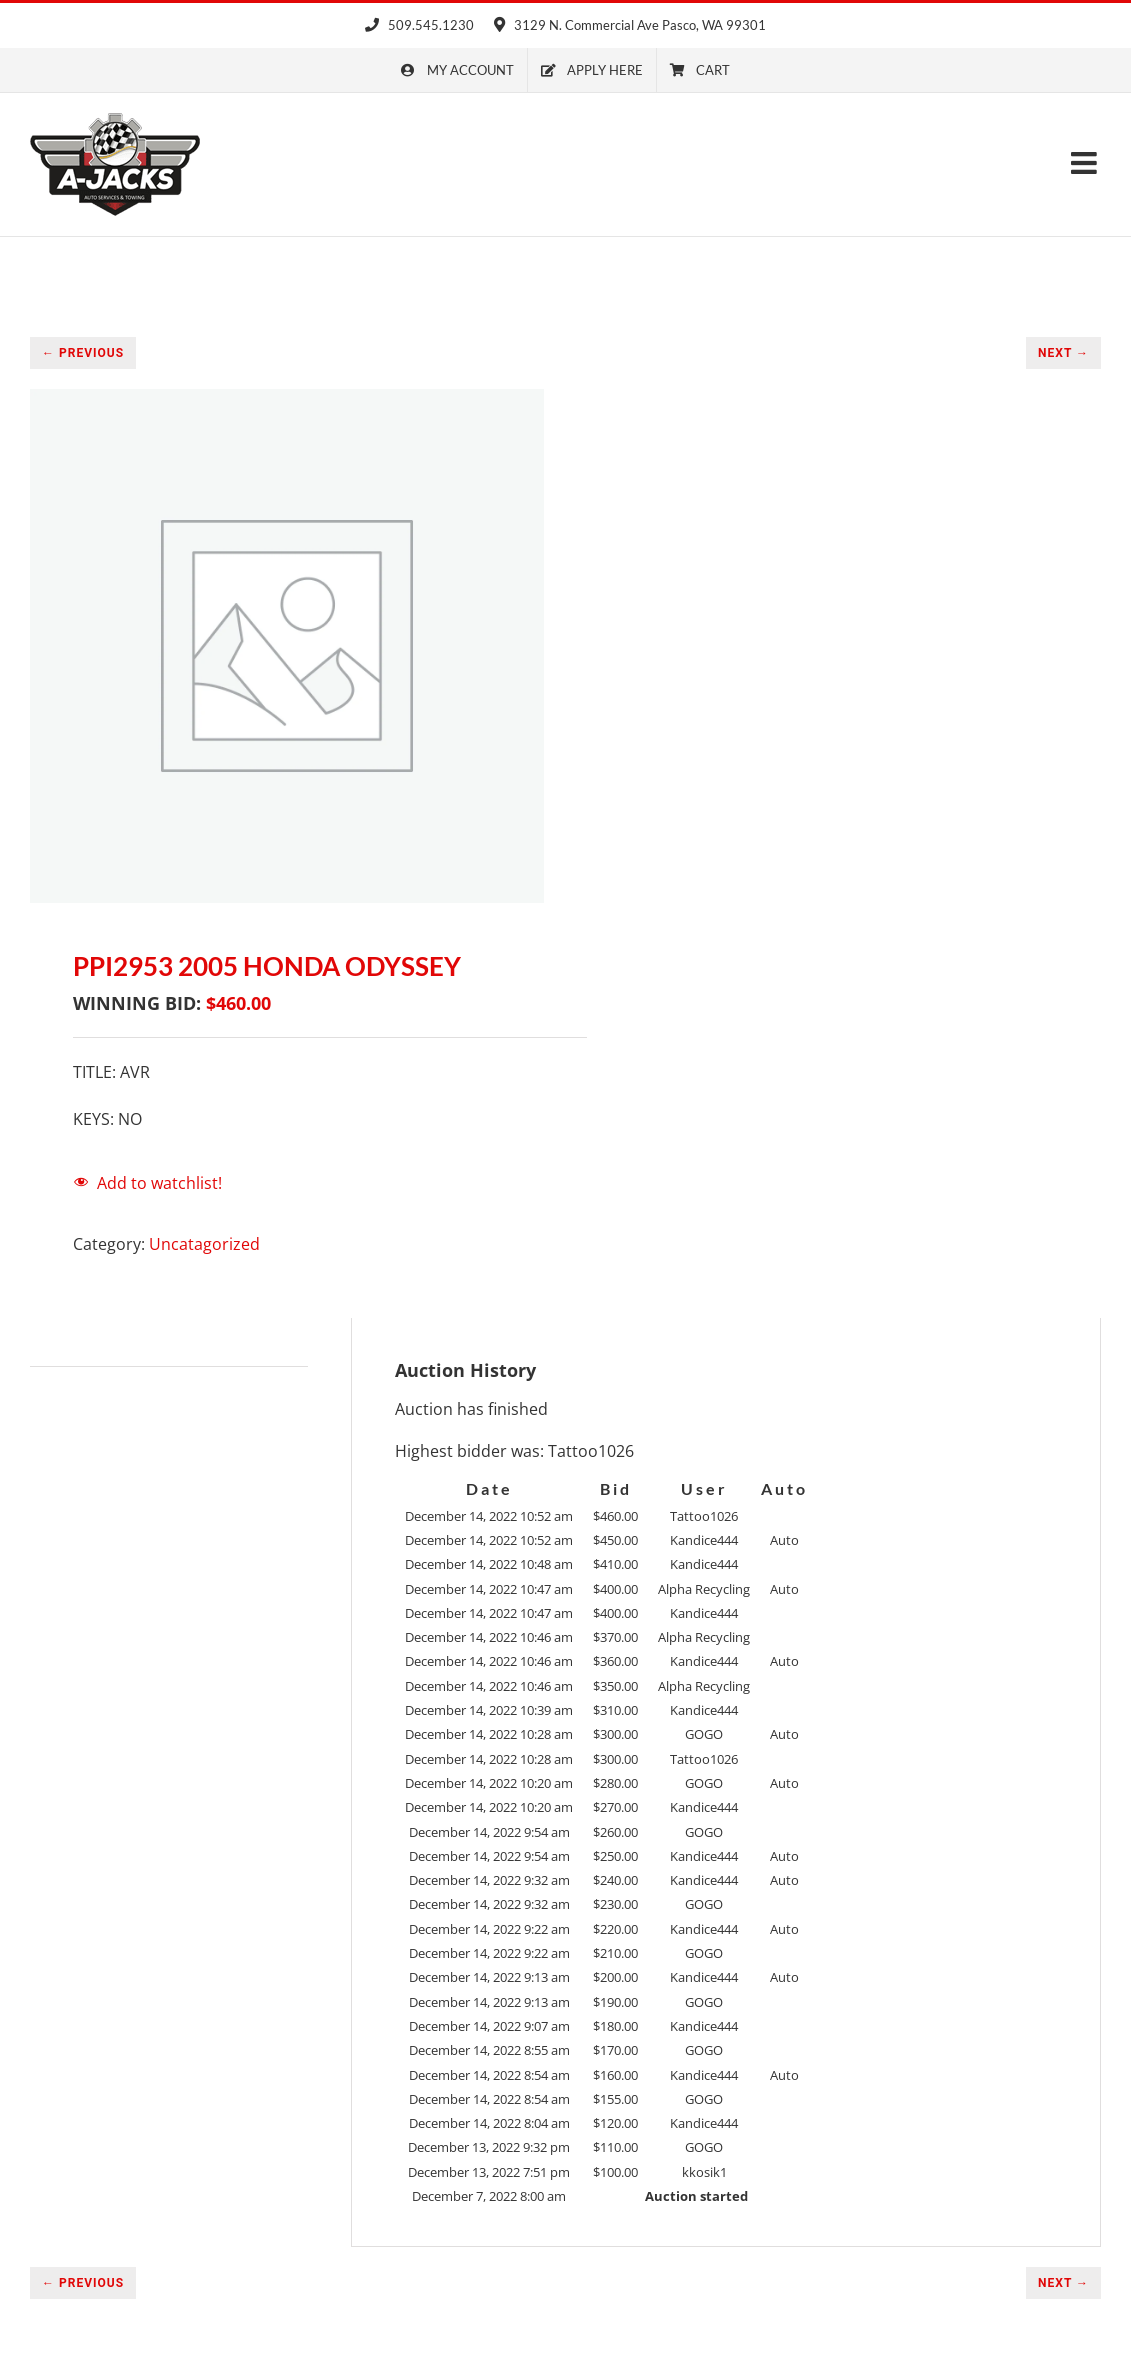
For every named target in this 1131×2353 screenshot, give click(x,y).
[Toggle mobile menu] (1086, 163)
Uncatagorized (204, 1244)
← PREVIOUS (83, 353)
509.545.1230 (419, 25)
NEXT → (1063, 353)
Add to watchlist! (159, 1183)
